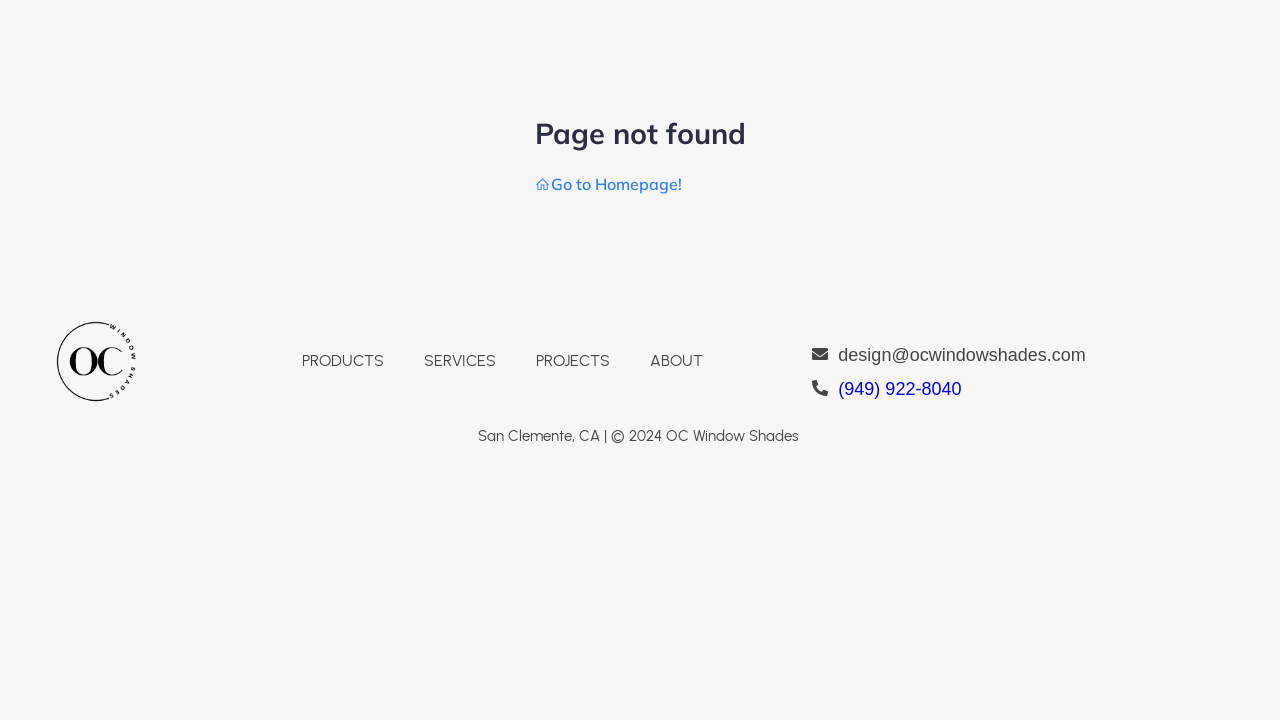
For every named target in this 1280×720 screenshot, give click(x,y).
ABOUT (676, 360)
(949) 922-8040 (899, 389)
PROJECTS (573, 360)
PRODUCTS (343, 360)
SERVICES (460, 360)
